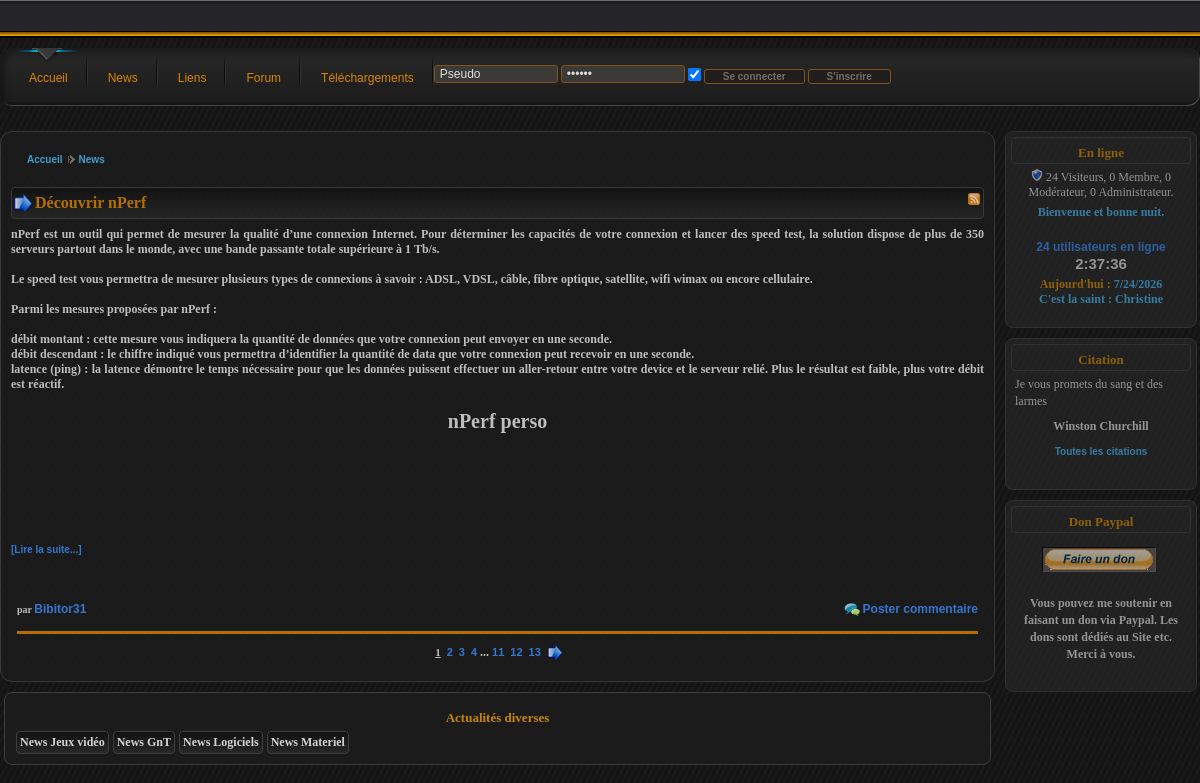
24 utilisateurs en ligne (1100, 247)
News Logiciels (221, 742)
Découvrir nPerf (90, 202)
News (123, 78)
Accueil (48, 78)
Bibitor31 (60, 609)
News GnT (144, 742)
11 (498, 652)
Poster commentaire (920, 609)
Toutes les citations (1101, 451)
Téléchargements (367, 78)
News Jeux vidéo (62, 742)
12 (516, 652)
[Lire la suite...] (46, 549)
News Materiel (308, 742)
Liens (192, 78)
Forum (263, 78)
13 (535, 652)
